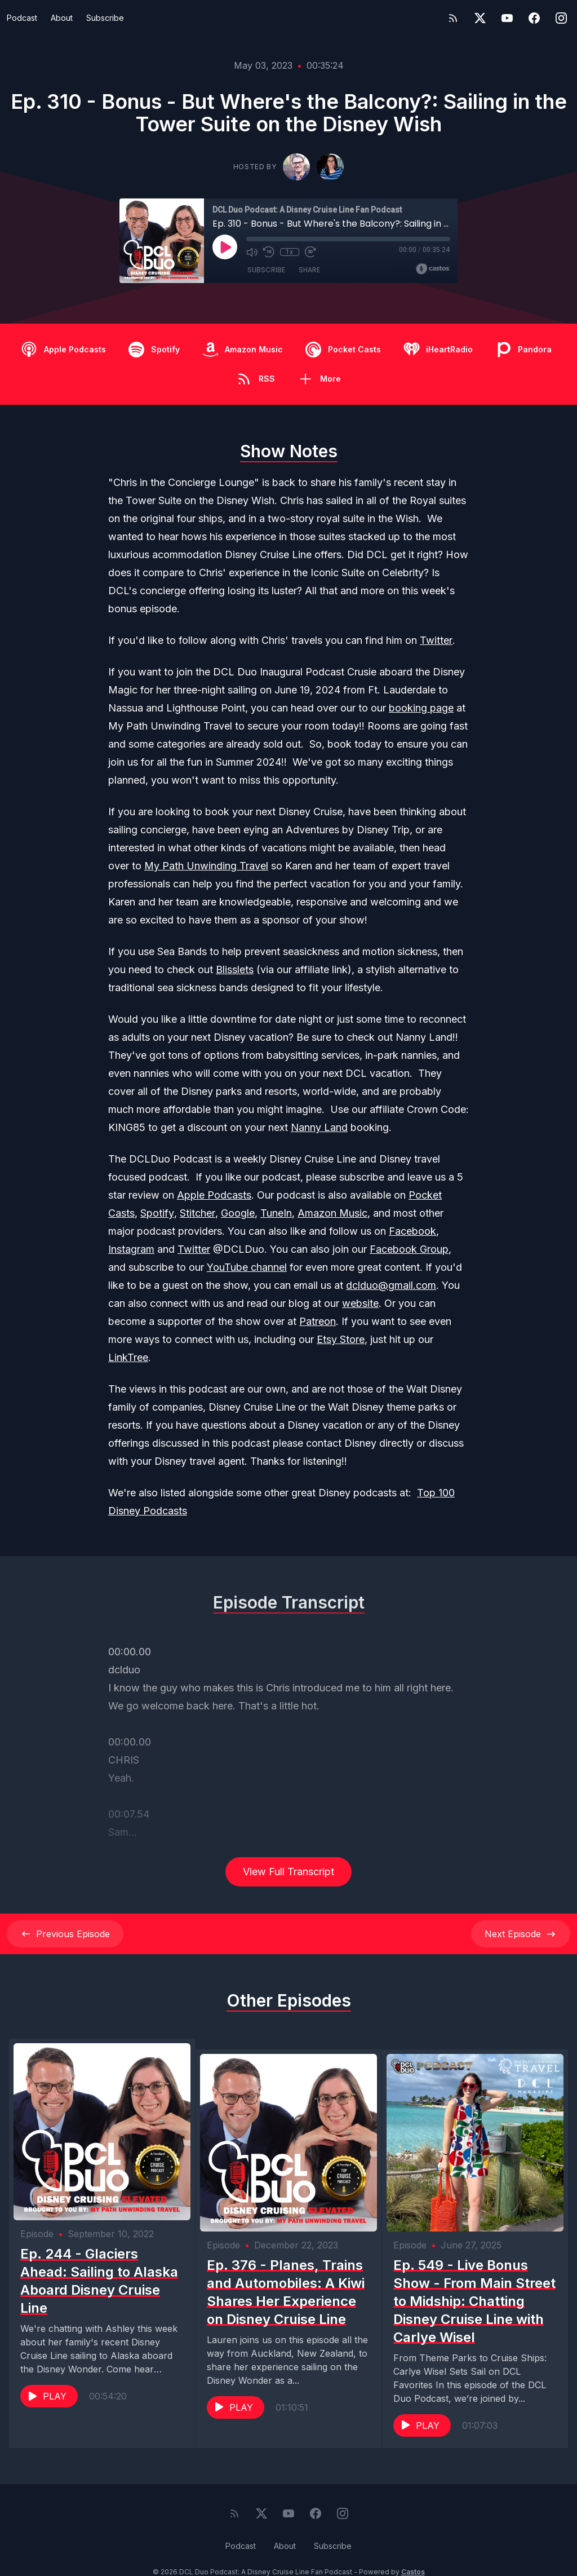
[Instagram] (561, 18)
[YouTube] (507, 18)
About (62, 18)
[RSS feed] (453, 18)
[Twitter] (480, 18)
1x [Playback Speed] (289, 252)
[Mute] (252, 252)
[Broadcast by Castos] (432, 269)
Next (521, 1934)
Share (309, 270)
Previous (65, 1934)
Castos (413, 2553)
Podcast (22, 18)
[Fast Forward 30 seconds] (309, 252)
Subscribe (105, 18)
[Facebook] (534, 18)
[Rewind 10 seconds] (268, 252)
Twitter (436, 640)
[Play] (224, 247)
